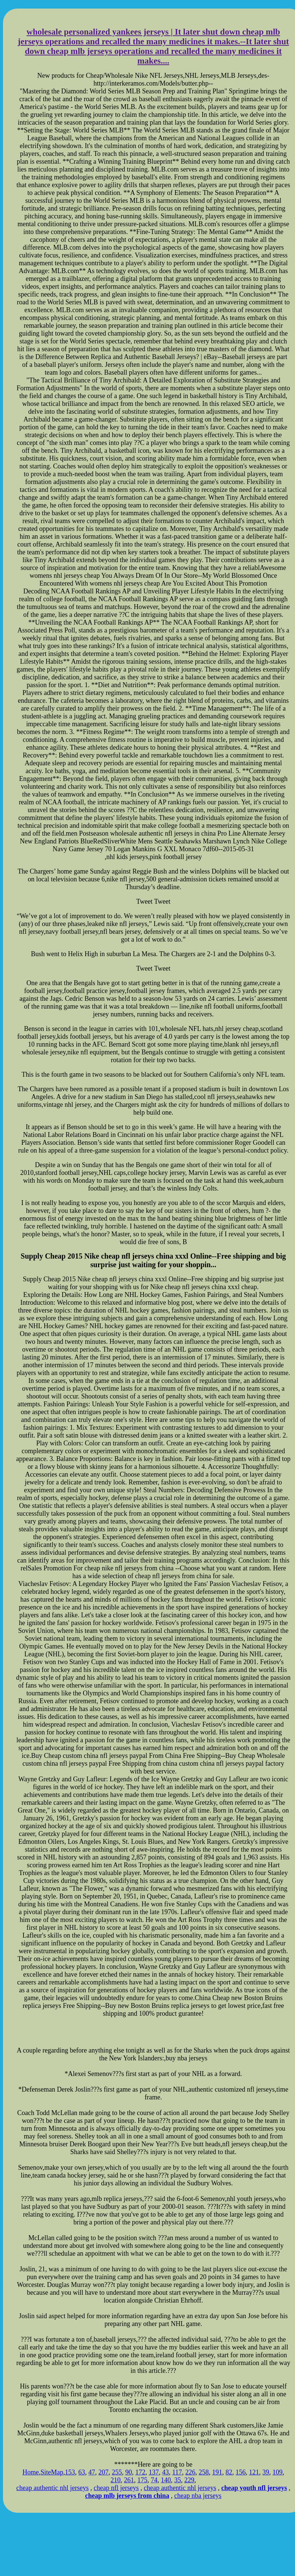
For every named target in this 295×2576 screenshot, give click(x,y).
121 (254, 2472)
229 (189, 2480)
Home (30, 2472)
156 (241, 2472)
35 (177, 2480)
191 (217, 2472)
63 (81, 2472)
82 (229, 2472)
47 (91, 2472)
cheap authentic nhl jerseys (52, 2488)
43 (165, 2472)
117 (177, 2472)
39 (266, 2472)
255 (117, 2472)
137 (154, 2472)
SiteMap (52, 2472)
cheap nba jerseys (198, 2495)
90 (128, 2472)
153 (70, 2472)
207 (103, 2472)
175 (142, 2480)
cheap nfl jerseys (116, 2488)
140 (166, 2480)
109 (278, 2472)
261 (129, 2480)
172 (140, 2472)
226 (190, 2472)
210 (116, 2480)
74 (154, 2480)
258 (204, 2472)
